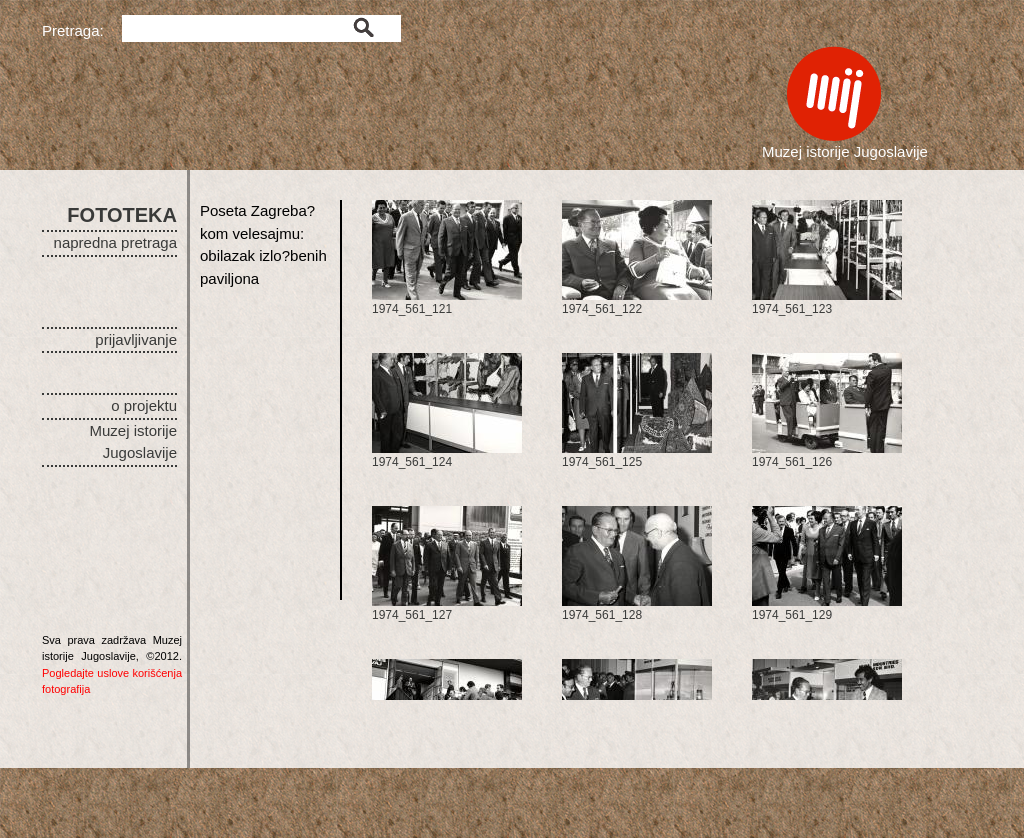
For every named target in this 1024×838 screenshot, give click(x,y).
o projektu (144, 405)
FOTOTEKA (122, 215)
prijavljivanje (136, 339)
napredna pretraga (115, 242)
